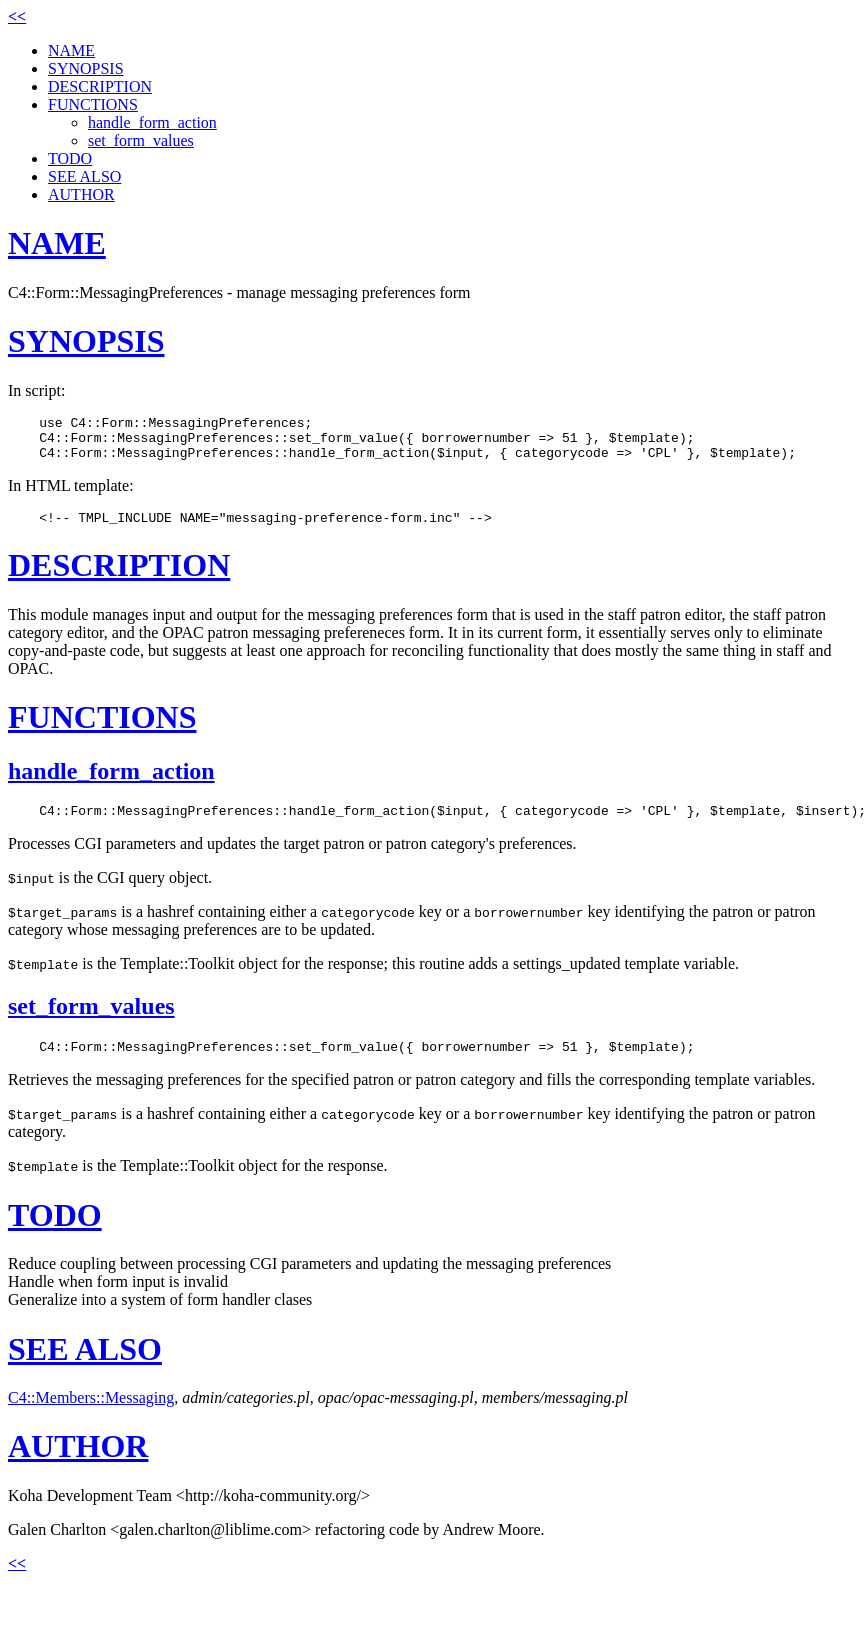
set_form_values (141, 140)
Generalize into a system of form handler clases (160, 1317)
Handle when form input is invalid (118, 1299)
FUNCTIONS (93, 104)
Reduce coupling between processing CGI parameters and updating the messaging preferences (309, 1281)
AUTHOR (81, 194)
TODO (70, 158)
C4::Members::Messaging (91, 1415)
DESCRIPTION (100, 86)
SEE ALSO (84, 176)
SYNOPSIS (86, 68)
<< (17, 16)
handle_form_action (152, 122)
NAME (71, 50)
